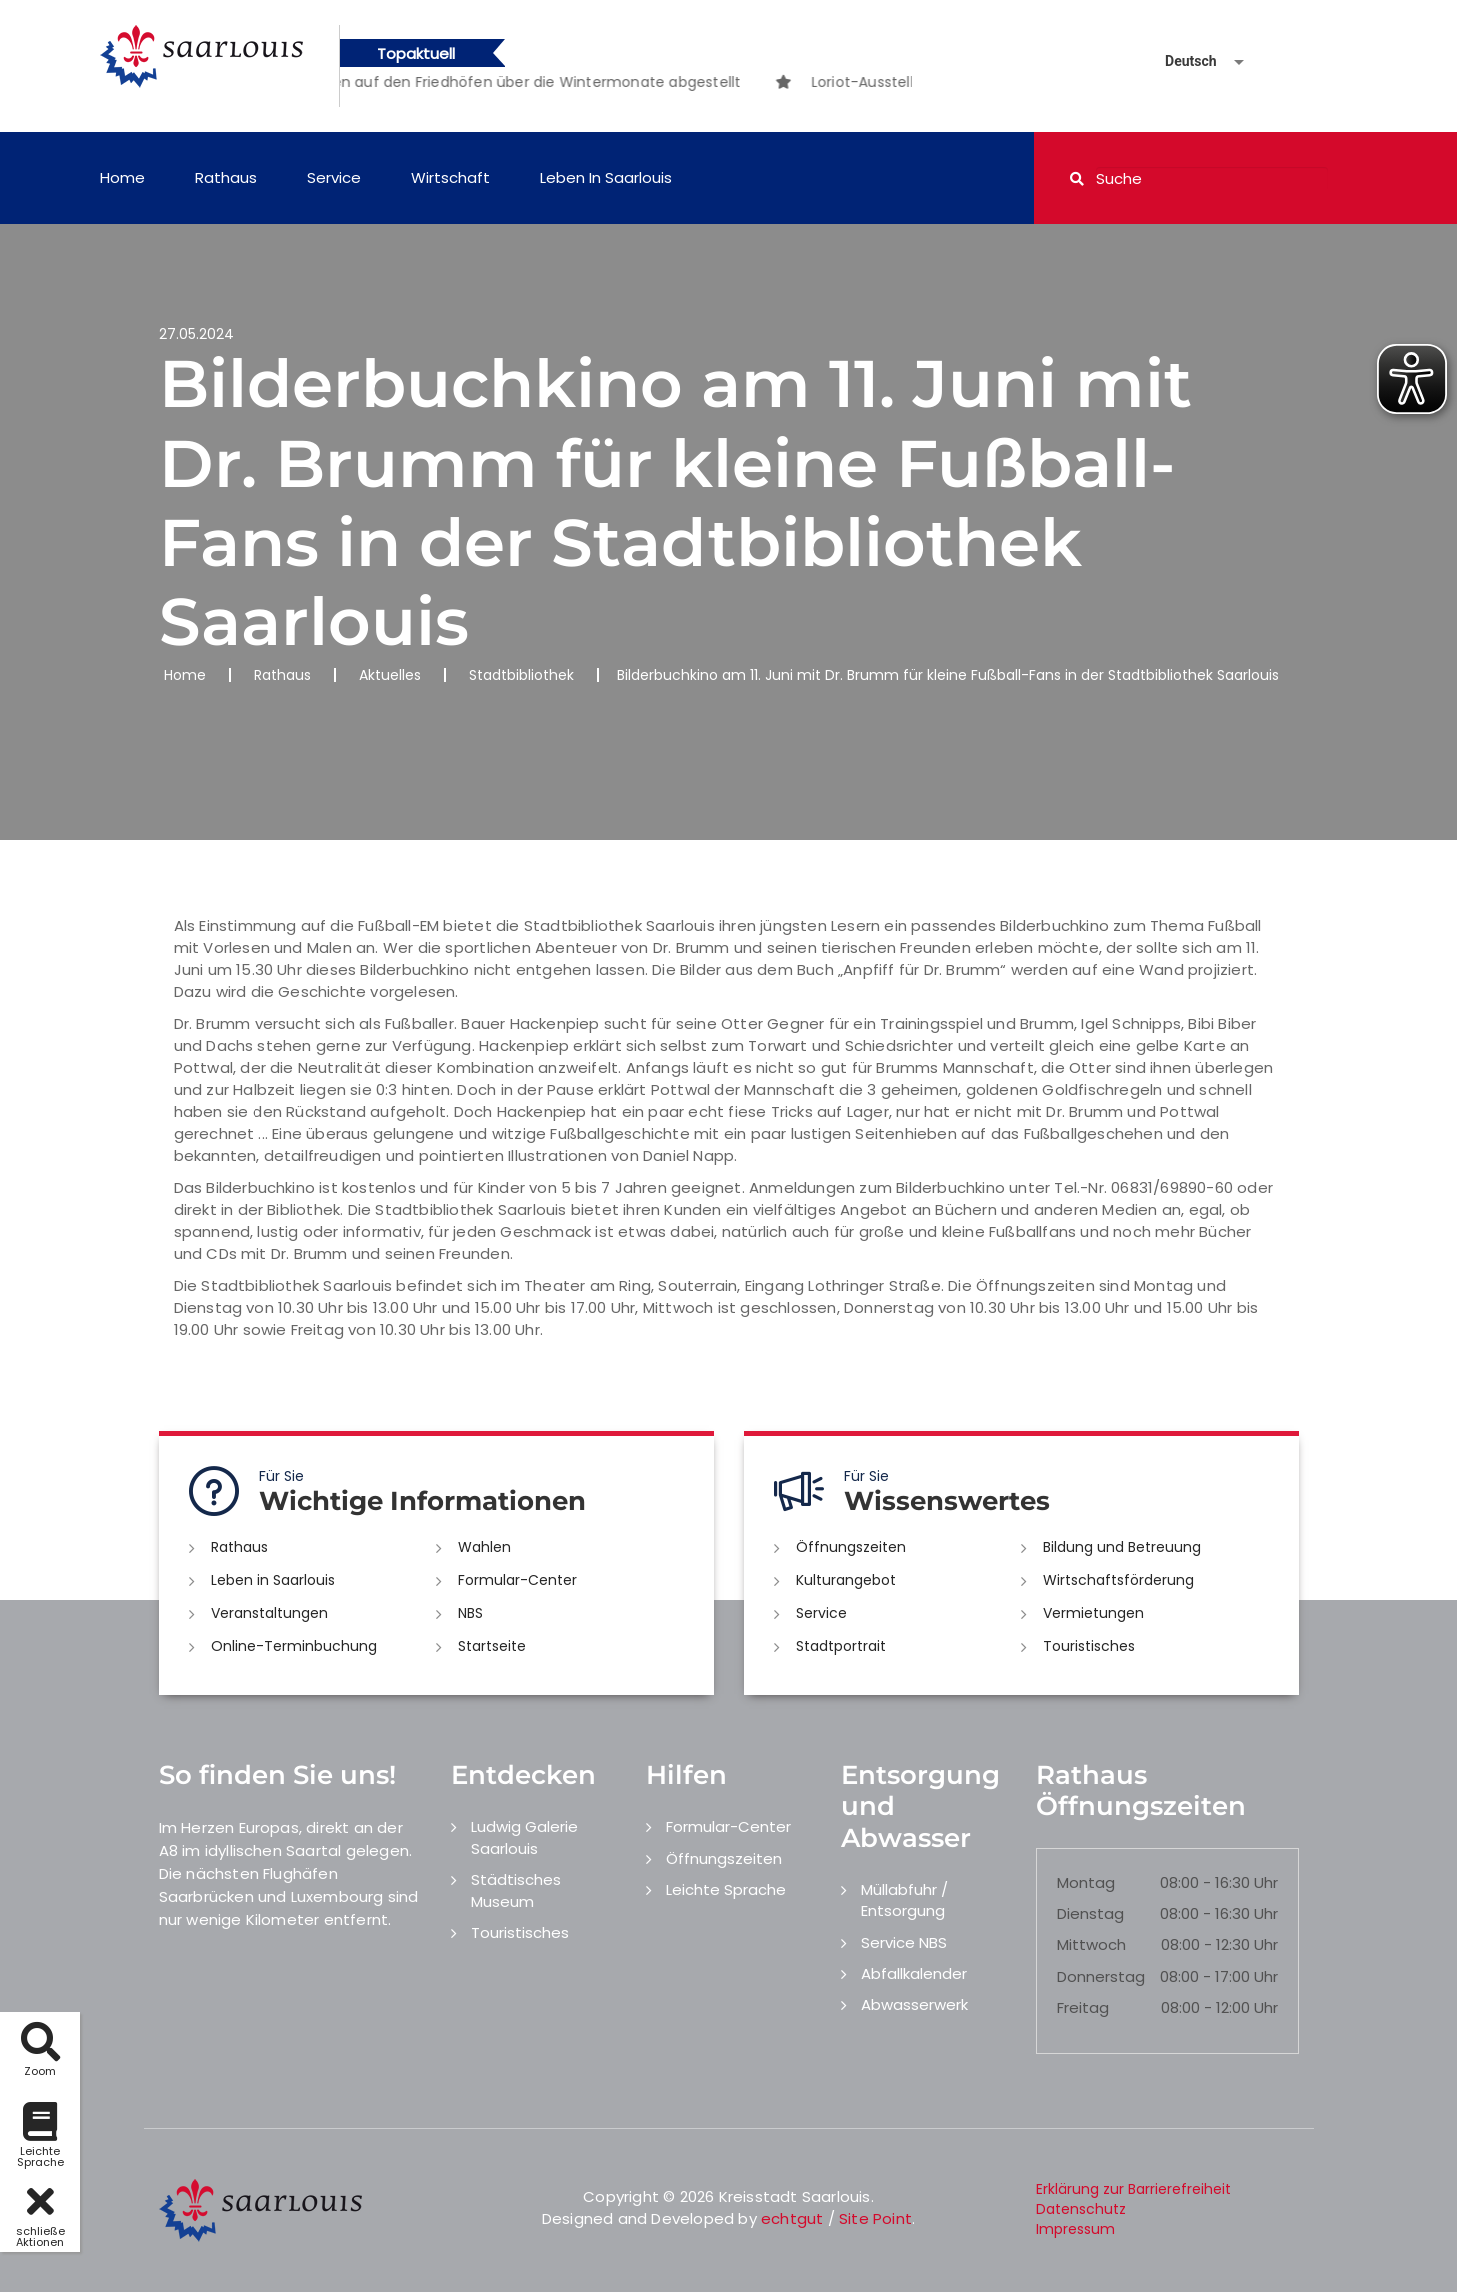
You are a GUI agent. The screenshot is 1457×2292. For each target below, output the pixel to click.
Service (334, 177)
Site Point (875, 2218)
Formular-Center (517, 1580)
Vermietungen (1093, 1613)
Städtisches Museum (516, 1890)
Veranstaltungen (269, 1613)
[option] (496, 82)
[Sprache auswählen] (1181, 61)
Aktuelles (390, 675)
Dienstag (1090, 1913)
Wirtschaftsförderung (1118, 1580)
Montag (1086, 1882)
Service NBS (904, 1942)
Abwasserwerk (914, 2004)
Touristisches (1089, 1646)
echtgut (792, 2218)
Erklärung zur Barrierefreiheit (1133, 2189)
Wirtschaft (450, 177)
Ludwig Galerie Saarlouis (524, 1837)
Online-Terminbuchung (294, 1646)
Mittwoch (1091, 1944)
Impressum (1075, 2229)
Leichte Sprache (726, 1889)
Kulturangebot (846, 1580)
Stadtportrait (841, 1646)
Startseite (492, 1646)
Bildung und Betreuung (1122, 1547)
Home (122, 177)
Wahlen (484, 1547)
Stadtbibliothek (521, 675)
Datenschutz (1081, 2209)
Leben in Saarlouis (606, 177)
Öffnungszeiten (851, 1547)
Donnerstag (1101, 1976)
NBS (470, 1613)
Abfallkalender (914, 1973)
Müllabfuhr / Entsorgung (904, 1900)
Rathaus (226, 177)
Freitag (1083, 2007)
